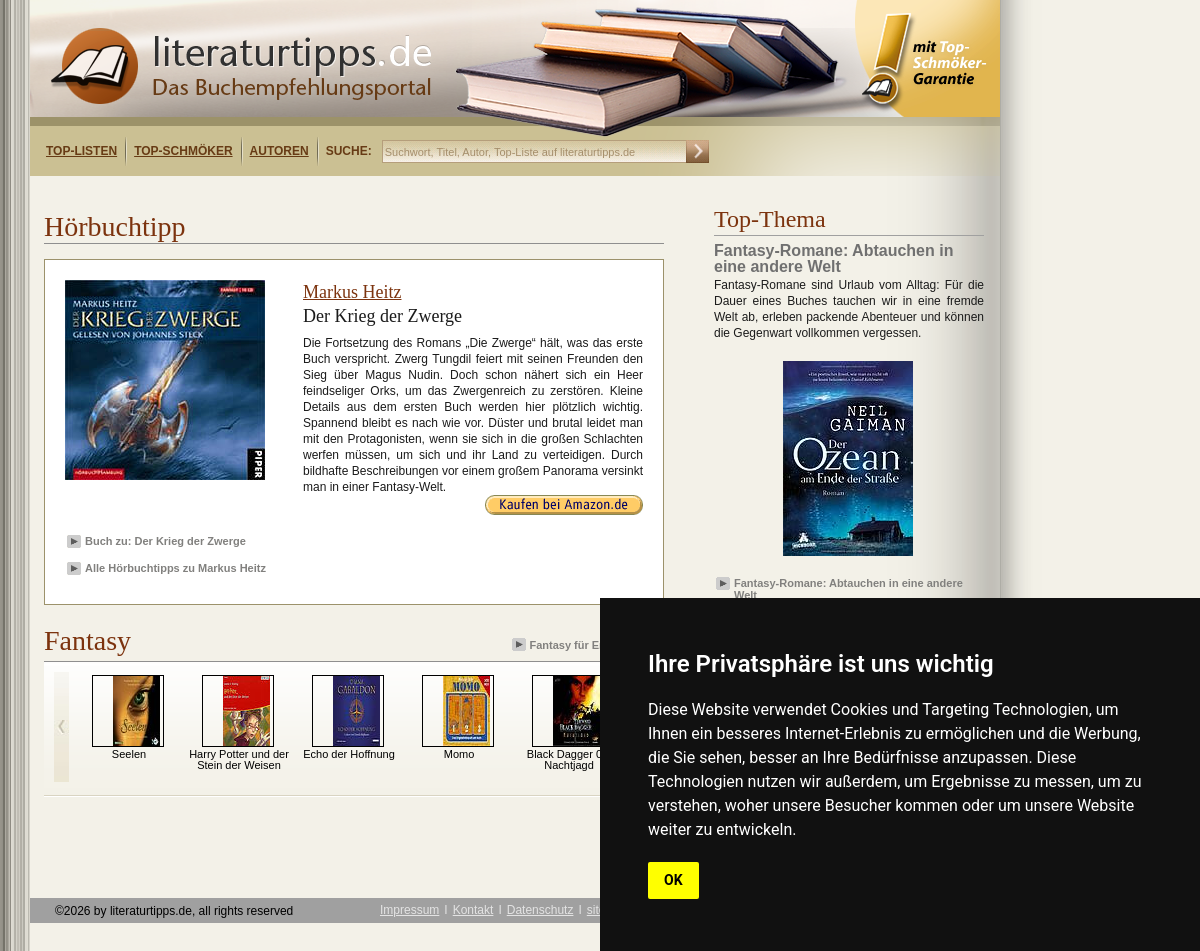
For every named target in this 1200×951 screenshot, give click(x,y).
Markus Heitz (352, 292)
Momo (459, 754)
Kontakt (473, 910)
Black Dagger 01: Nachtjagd (569, 759)
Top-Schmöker (183, 151)
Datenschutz (540, 910)
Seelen (129, 754)
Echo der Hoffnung (349, 754)
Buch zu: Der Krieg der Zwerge (165, 541)
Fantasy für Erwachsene (585, 644)
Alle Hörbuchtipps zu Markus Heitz (175, 568)
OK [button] (673, 880)
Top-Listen (81, 151)
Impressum (409, 910)
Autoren (279, 151)
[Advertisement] (288, 193)
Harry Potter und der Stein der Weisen (239, 759)
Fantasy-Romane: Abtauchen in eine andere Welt (848, 588)
